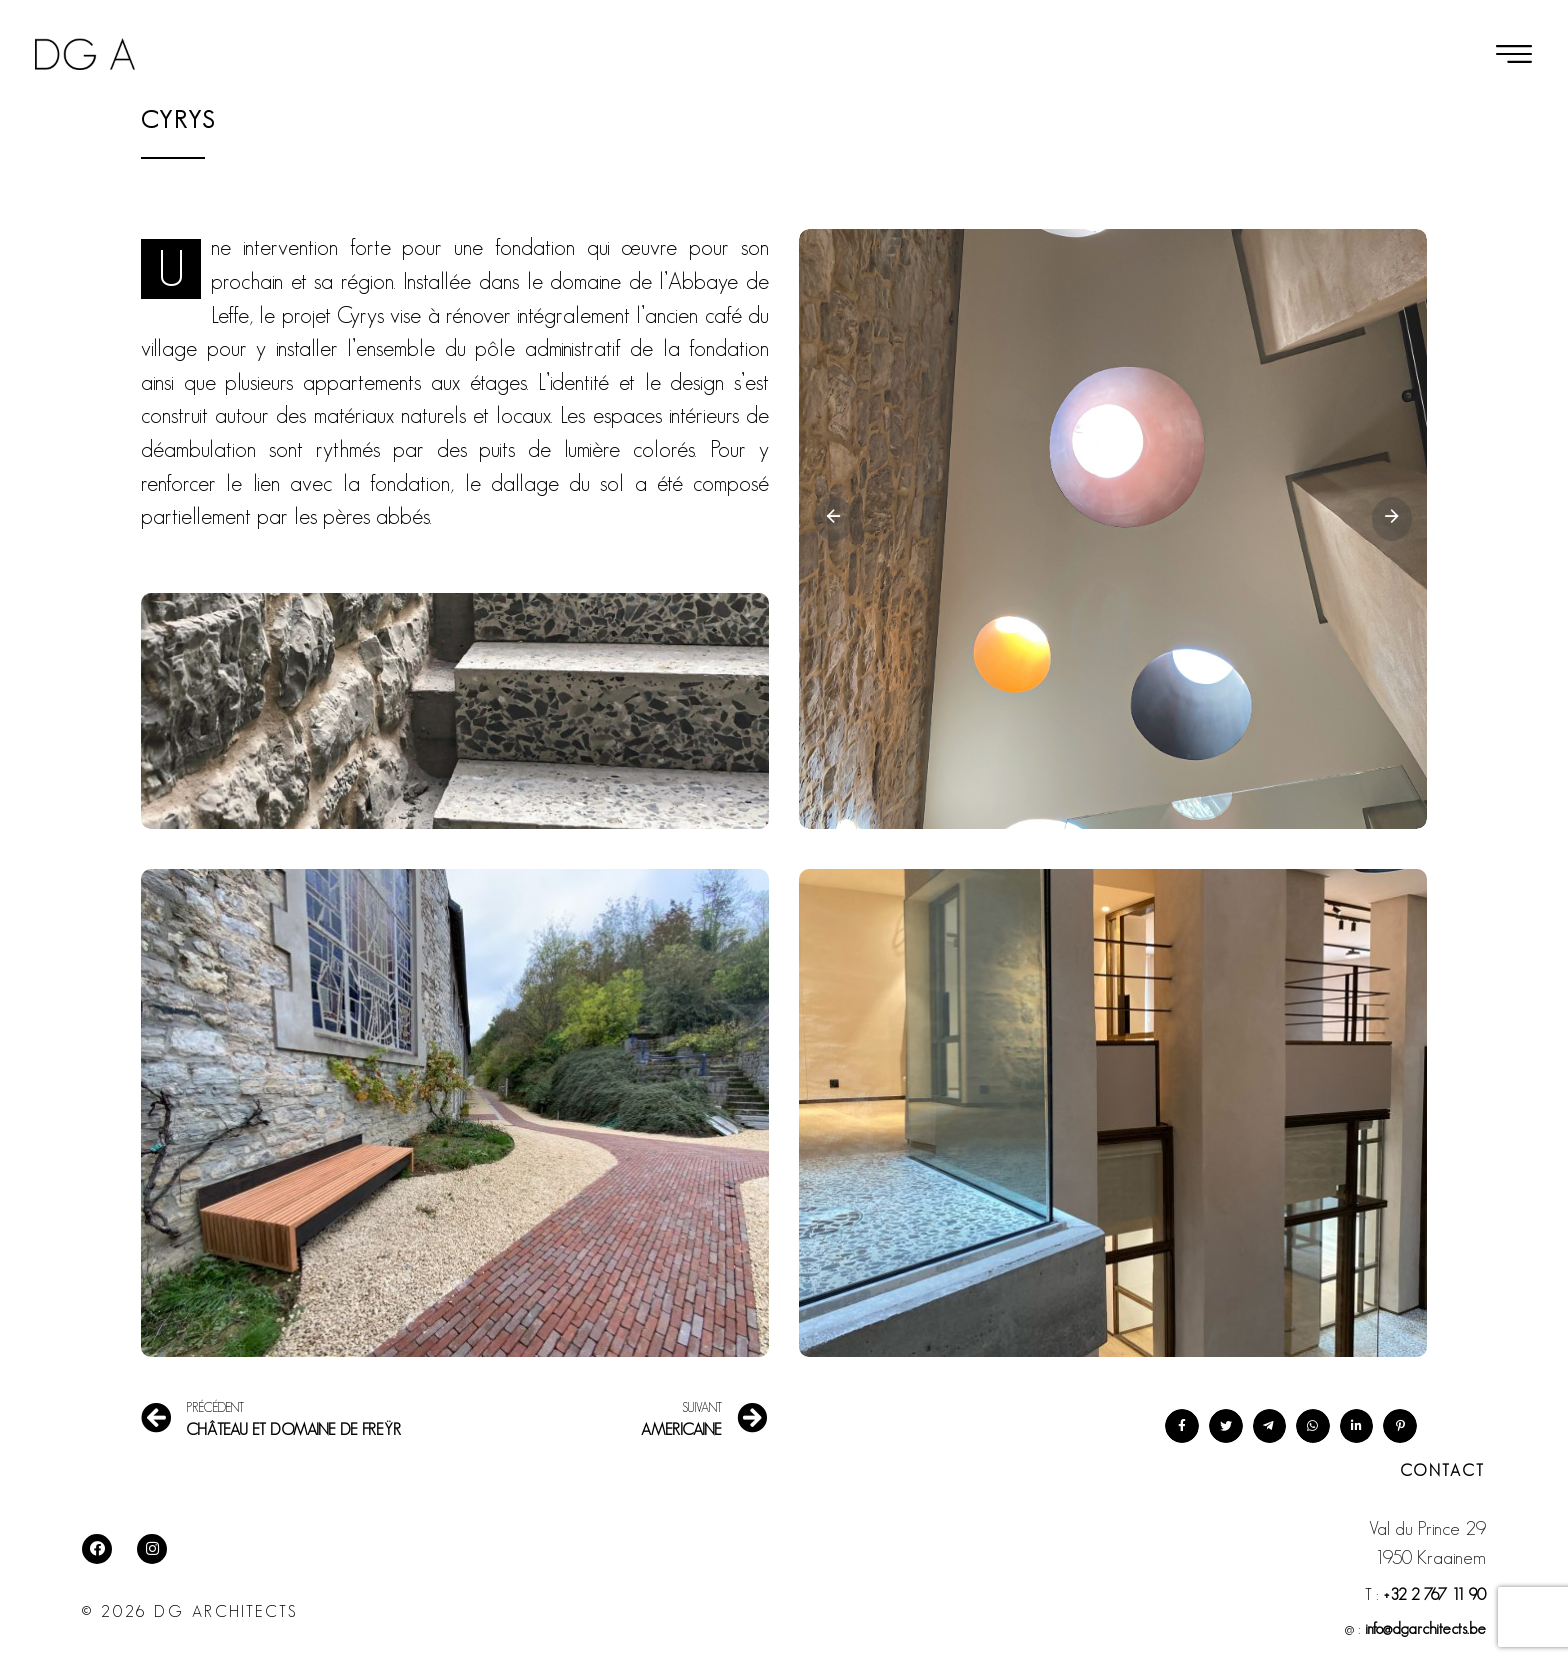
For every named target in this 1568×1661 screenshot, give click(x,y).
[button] (1514, 54)
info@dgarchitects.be (1425, 1628)
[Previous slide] (834, 519)
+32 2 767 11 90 (1434, 1594)
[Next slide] (1392, 519)
